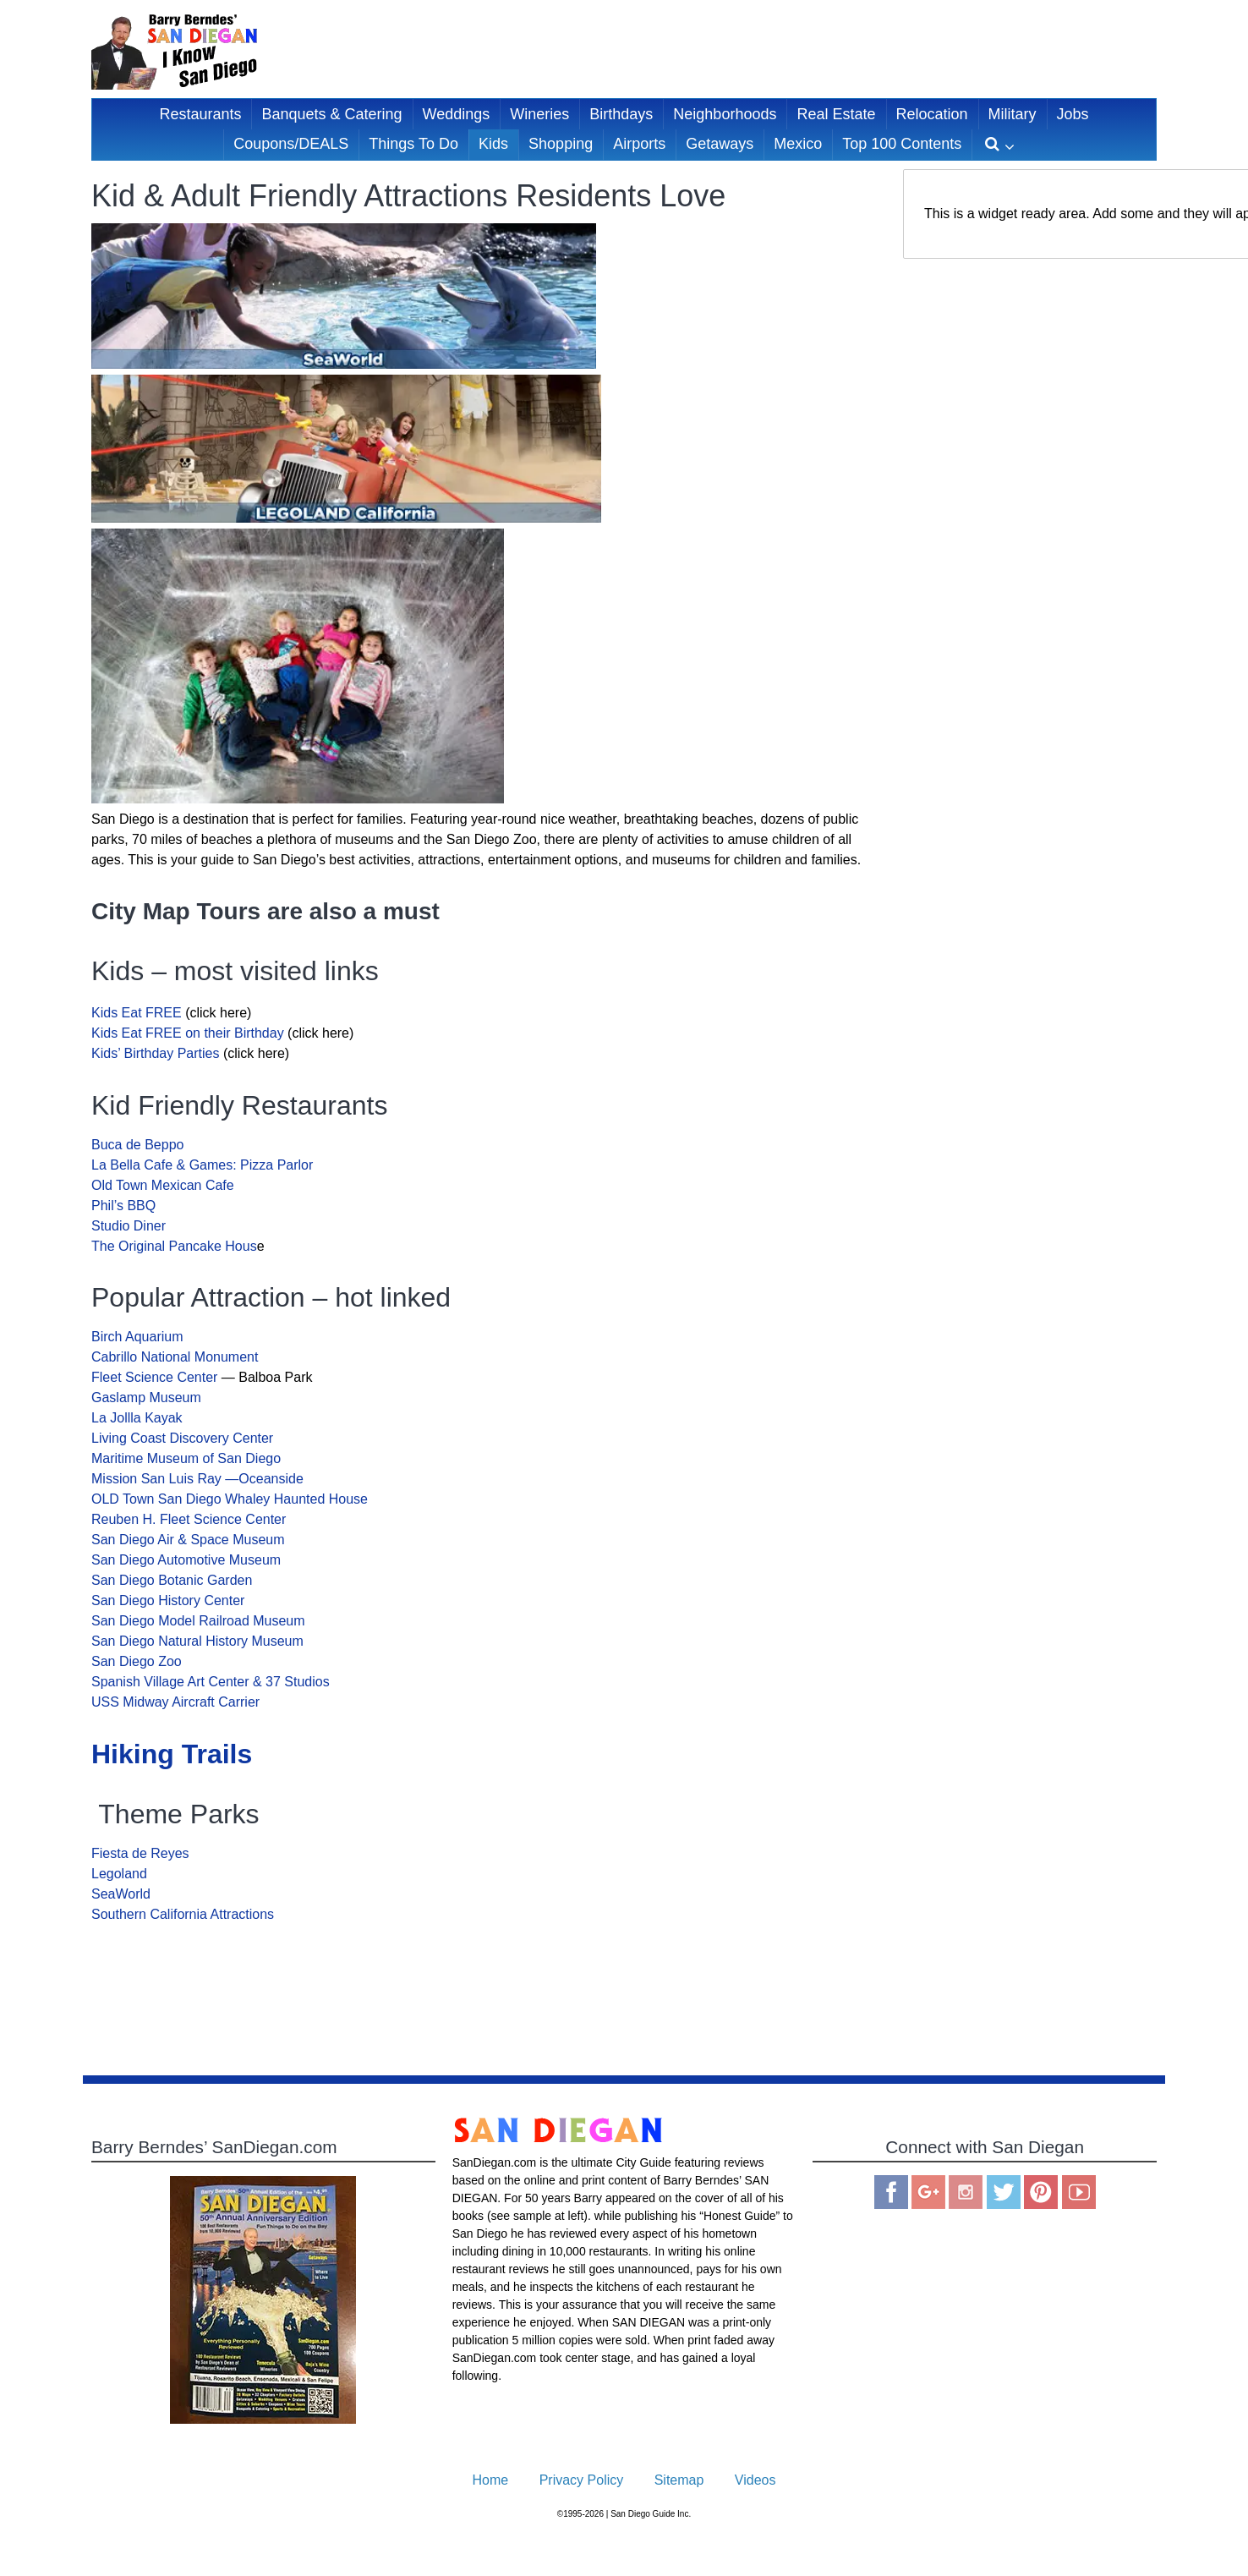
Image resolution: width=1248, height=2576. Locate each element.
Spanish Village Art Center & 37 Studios (210, 1681)
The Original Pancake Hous (174, 1246)
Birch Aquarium (137, 1336)
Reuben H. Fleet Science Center (190, 1519)
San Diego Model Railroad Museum (198, 1621)
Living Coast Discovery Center (182, 1438)
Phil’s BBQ (123, 1205)
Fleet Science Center (154, 1377)
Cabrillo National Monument (174, 1357)
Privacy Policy (581, 2480)
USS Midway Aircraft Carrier (175, 1702)
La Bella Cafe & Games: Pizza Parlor (202, 1165)
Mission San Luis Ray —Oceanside (197, 1479)
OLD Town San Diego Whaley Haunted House (231, 1499)
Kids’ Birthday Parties (155, 1053)
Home (491, 2480)
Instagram (966, 2192)
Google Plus (928, 2192)
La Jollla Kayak (137, 1418)
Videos (755, 2480)
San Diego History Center (167, 1600)
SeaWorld (121, 1894)
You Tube (1079, 2192)
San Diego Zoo (136, 1661)
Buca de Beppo (137, 1144)
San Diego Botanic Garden (171, 1580)
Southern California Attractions (182, 1914)
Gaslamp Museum (148, 1397)
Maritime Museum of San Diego (186, 1458)
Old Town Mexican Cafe (162, 1185)
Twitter (1004, 2192)
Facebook (891, 2192)
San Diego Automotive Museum (186, 1560)
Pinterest (1041, 2192)
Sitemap (679, 2480)
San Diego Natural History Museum (197, 1641)
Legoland (119, 1873)
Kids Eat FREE (138, 1013)
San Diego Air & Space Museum (188, 1539)
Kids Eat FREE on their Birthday (187, 1033)
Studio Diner (128, 1226)
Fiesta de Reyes (140, 1853)
